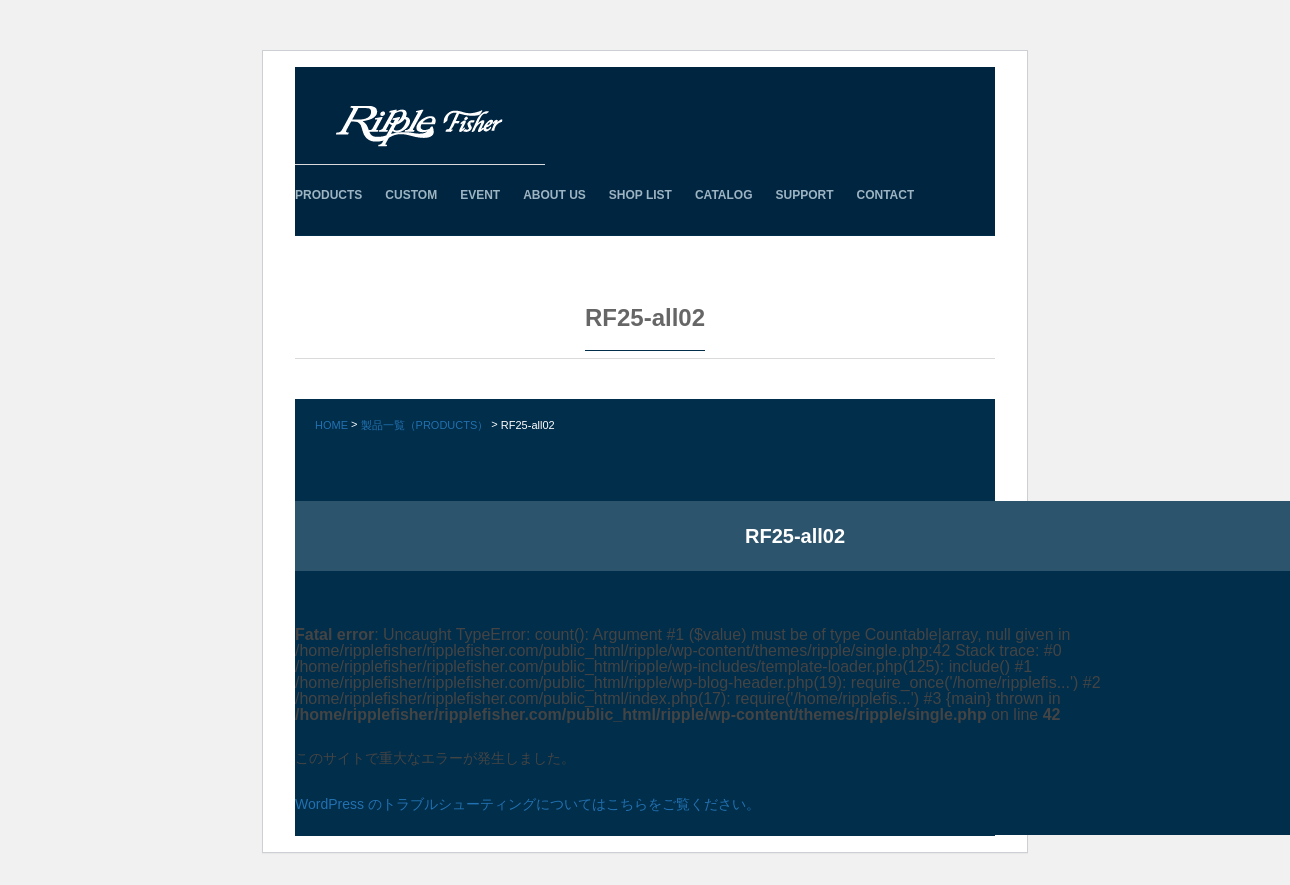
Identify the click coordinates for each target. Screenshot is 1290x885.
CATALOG (724, 195)
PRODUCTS (328, 195)
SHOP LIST (640, 195)
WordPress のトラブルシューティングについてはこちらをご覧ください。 (527, 804)
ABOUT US (554, 195)
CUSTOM (411, 195)
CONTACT (886, 195)
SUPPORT (804, 195)
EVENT (480, 195)
